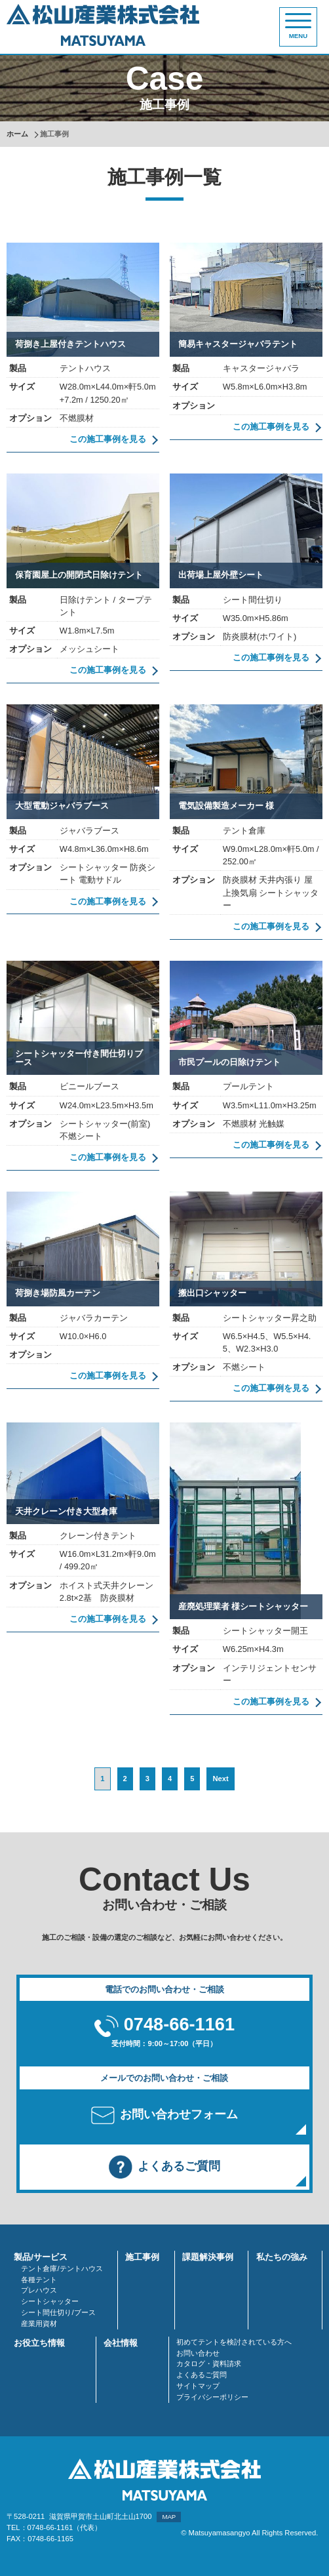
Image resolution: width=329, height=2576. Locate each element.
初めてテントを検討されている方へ (234, 2342)
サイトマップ (198, 2386)
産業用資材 (39, 2323)
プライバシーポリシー (212, 2397)
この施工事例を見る (107, 439)
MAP (169, 2516)
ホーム (17, 134)
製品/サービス (41, 2257)
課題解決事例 (207, 2257)
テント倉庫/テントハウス (61, 2268)
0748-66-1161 (179, 2024)
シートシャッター (50, 2301)
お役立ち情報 (39, 2343)
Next (220, 1778)
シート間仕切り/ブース (58, 2312)
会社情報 (121, 2343)
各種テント (39, 2280)
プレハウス (39, 2290)
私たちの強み (281, 2257)
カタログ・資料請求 (208, 2363)
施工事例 (142, 2257)
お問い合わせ (198, 2353)
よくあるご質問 (201, 2375)
